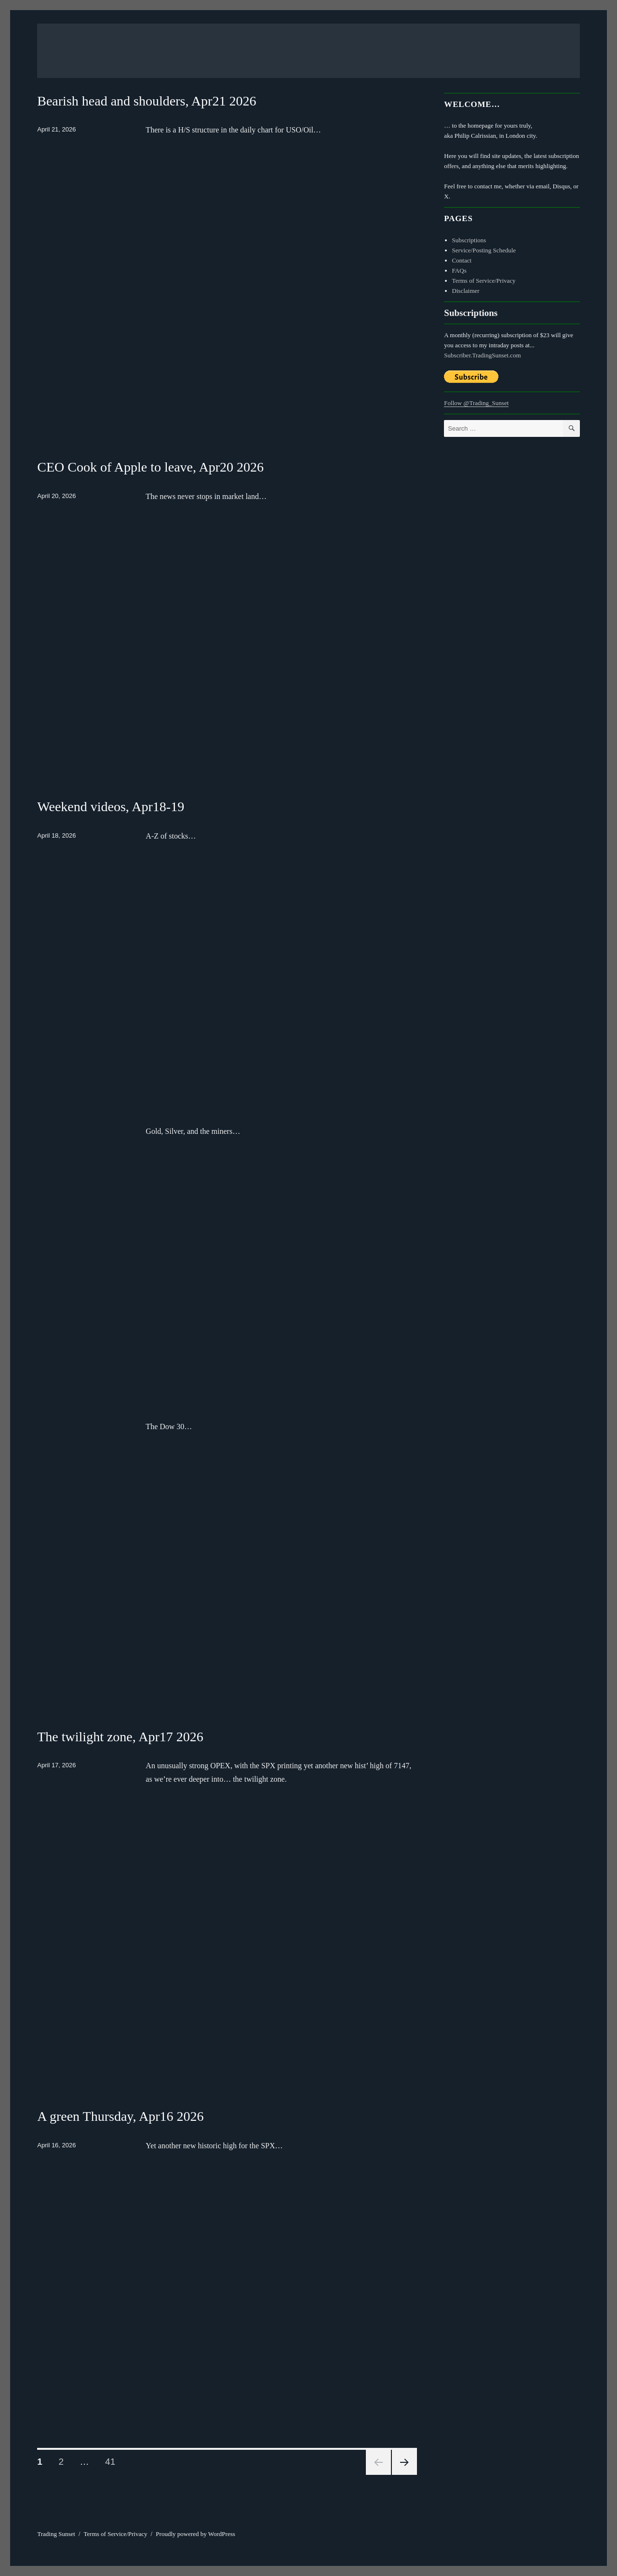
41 (113, 2461)
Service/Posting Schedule (484, 250)
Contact (461, 260)
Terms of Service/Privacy (484, 280)
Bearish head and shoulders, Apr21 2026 (146, 100)
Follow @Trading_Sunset (476, 403)
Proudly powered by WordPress (195, 2533)
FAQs (459, 270)
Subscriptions (469, 240)
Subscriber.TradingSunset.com (482, 355)
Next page (404, 2462)
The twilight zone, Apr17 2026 (120, 1736)
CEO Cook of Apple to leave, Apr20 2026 (150, 467)
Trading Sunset (56, 2533)
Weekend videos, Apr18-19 (110, 806)
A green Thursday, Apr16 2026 (120, 2116)
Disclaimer (466, 290)
